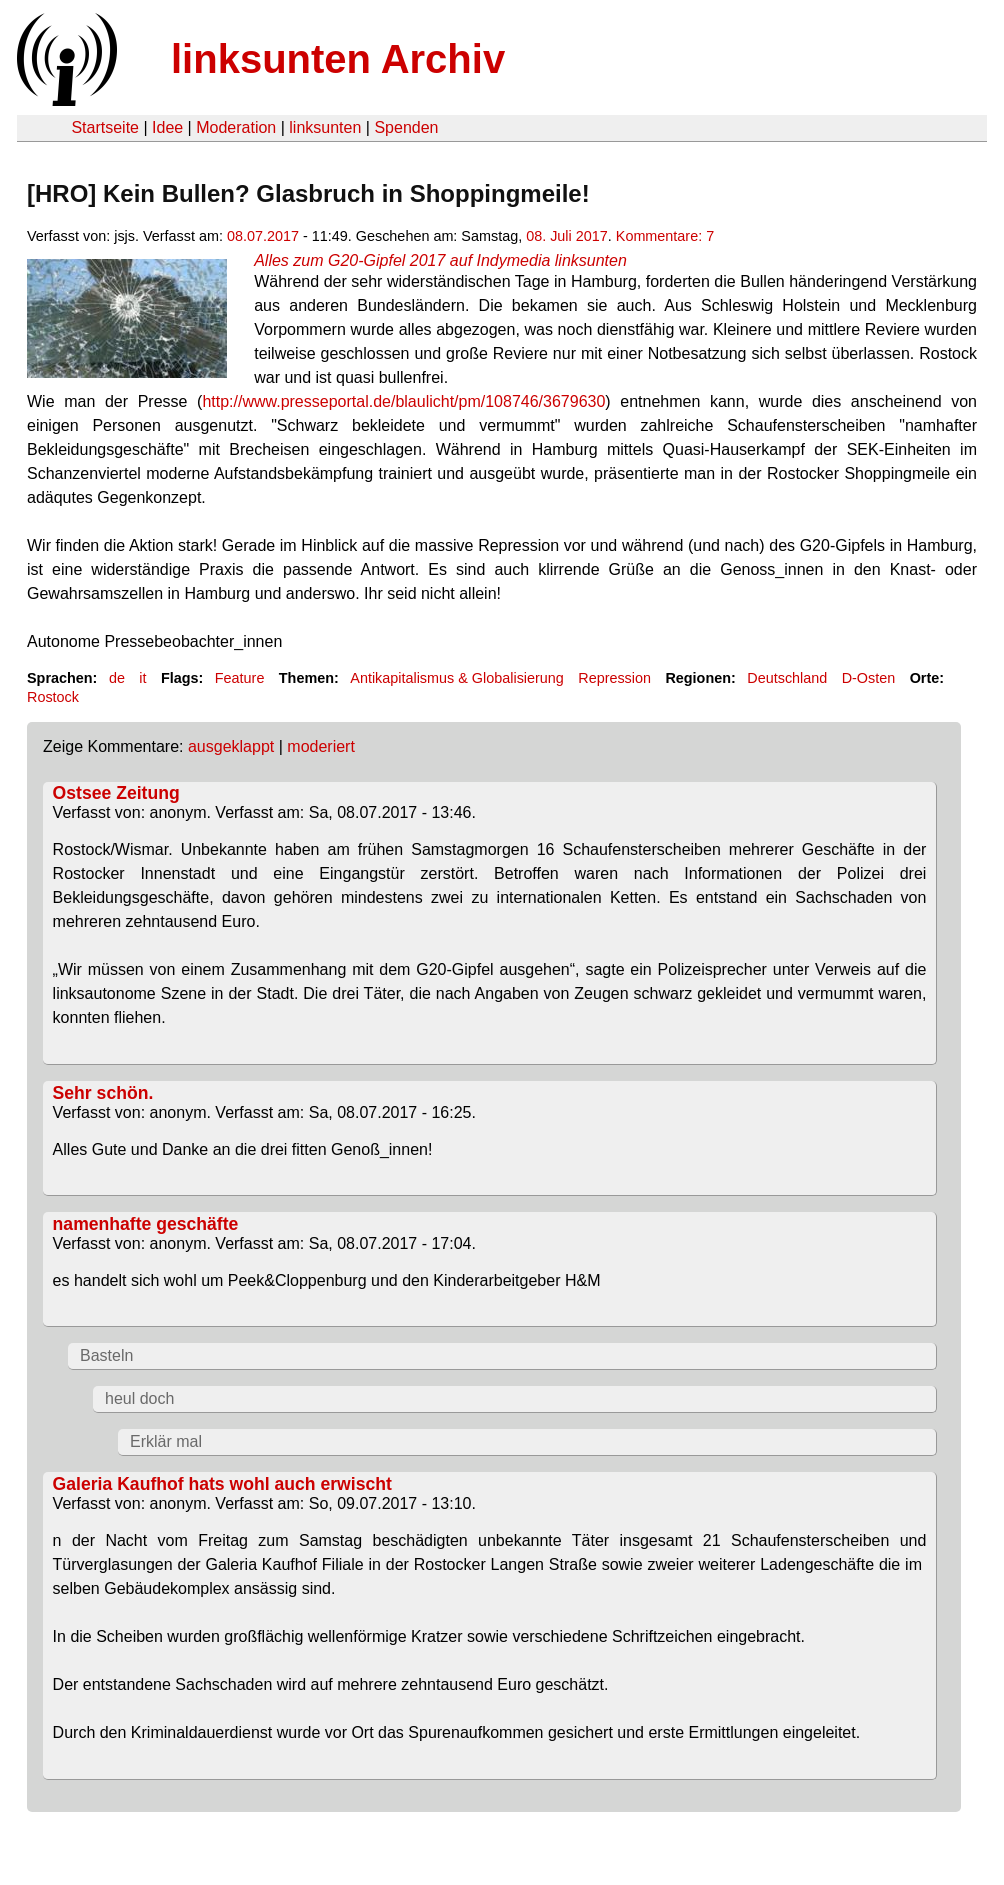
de (117, 678)
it (142, 678)
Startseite (105, 127)
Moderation (236, 127)
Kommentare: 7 (665, 236)
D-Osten (869, 678)
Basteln (106, 1355)
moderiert (321, 746)
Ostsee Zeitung (116, 793)
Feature (240, 678)
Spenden (406, 127)
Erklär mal (166, 1441)
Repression (614, 678)
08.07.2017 (263, 236)
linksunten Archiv (338, 59)
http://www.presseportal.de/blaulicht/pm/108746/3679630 (403, 401)
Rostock (53, 697)
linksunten (325, 127)
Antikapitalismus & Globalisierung (457, 678)
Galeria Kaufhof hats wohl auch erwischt (222, 1484)
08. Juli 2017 (567, 236)
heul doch (139, 1398)
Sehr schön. (103, 1093)
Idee (167, 127)
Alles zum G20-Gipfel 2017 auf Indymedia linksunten (440, 260)
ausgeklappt (231, 746)
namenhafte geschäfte (146, 1224)
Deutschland (787, 678)
